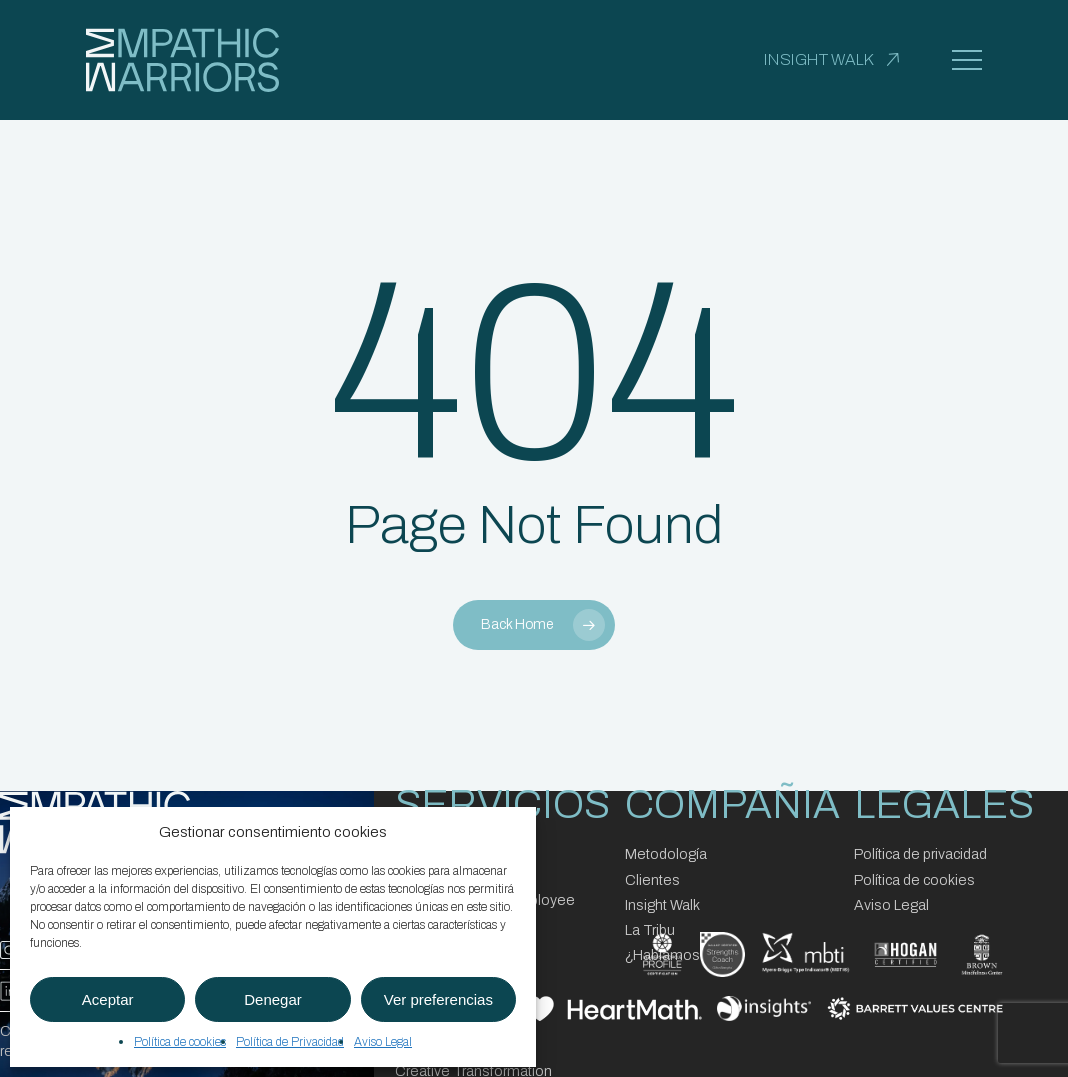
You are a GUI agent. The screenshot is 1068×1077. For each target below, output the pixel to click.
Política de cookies (180, 1042)
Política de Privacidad (290, 1042)
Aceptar (108, 999)
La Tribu (650, 930)
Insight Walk (662, 905)
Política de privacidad (920, 854)
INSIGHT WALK (819, 59)
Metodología (666, 854)
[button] (967, 60)
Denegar (273, 999)
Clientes (652, 880)
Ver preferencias (438, 999)
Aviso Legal (383, 1042)
